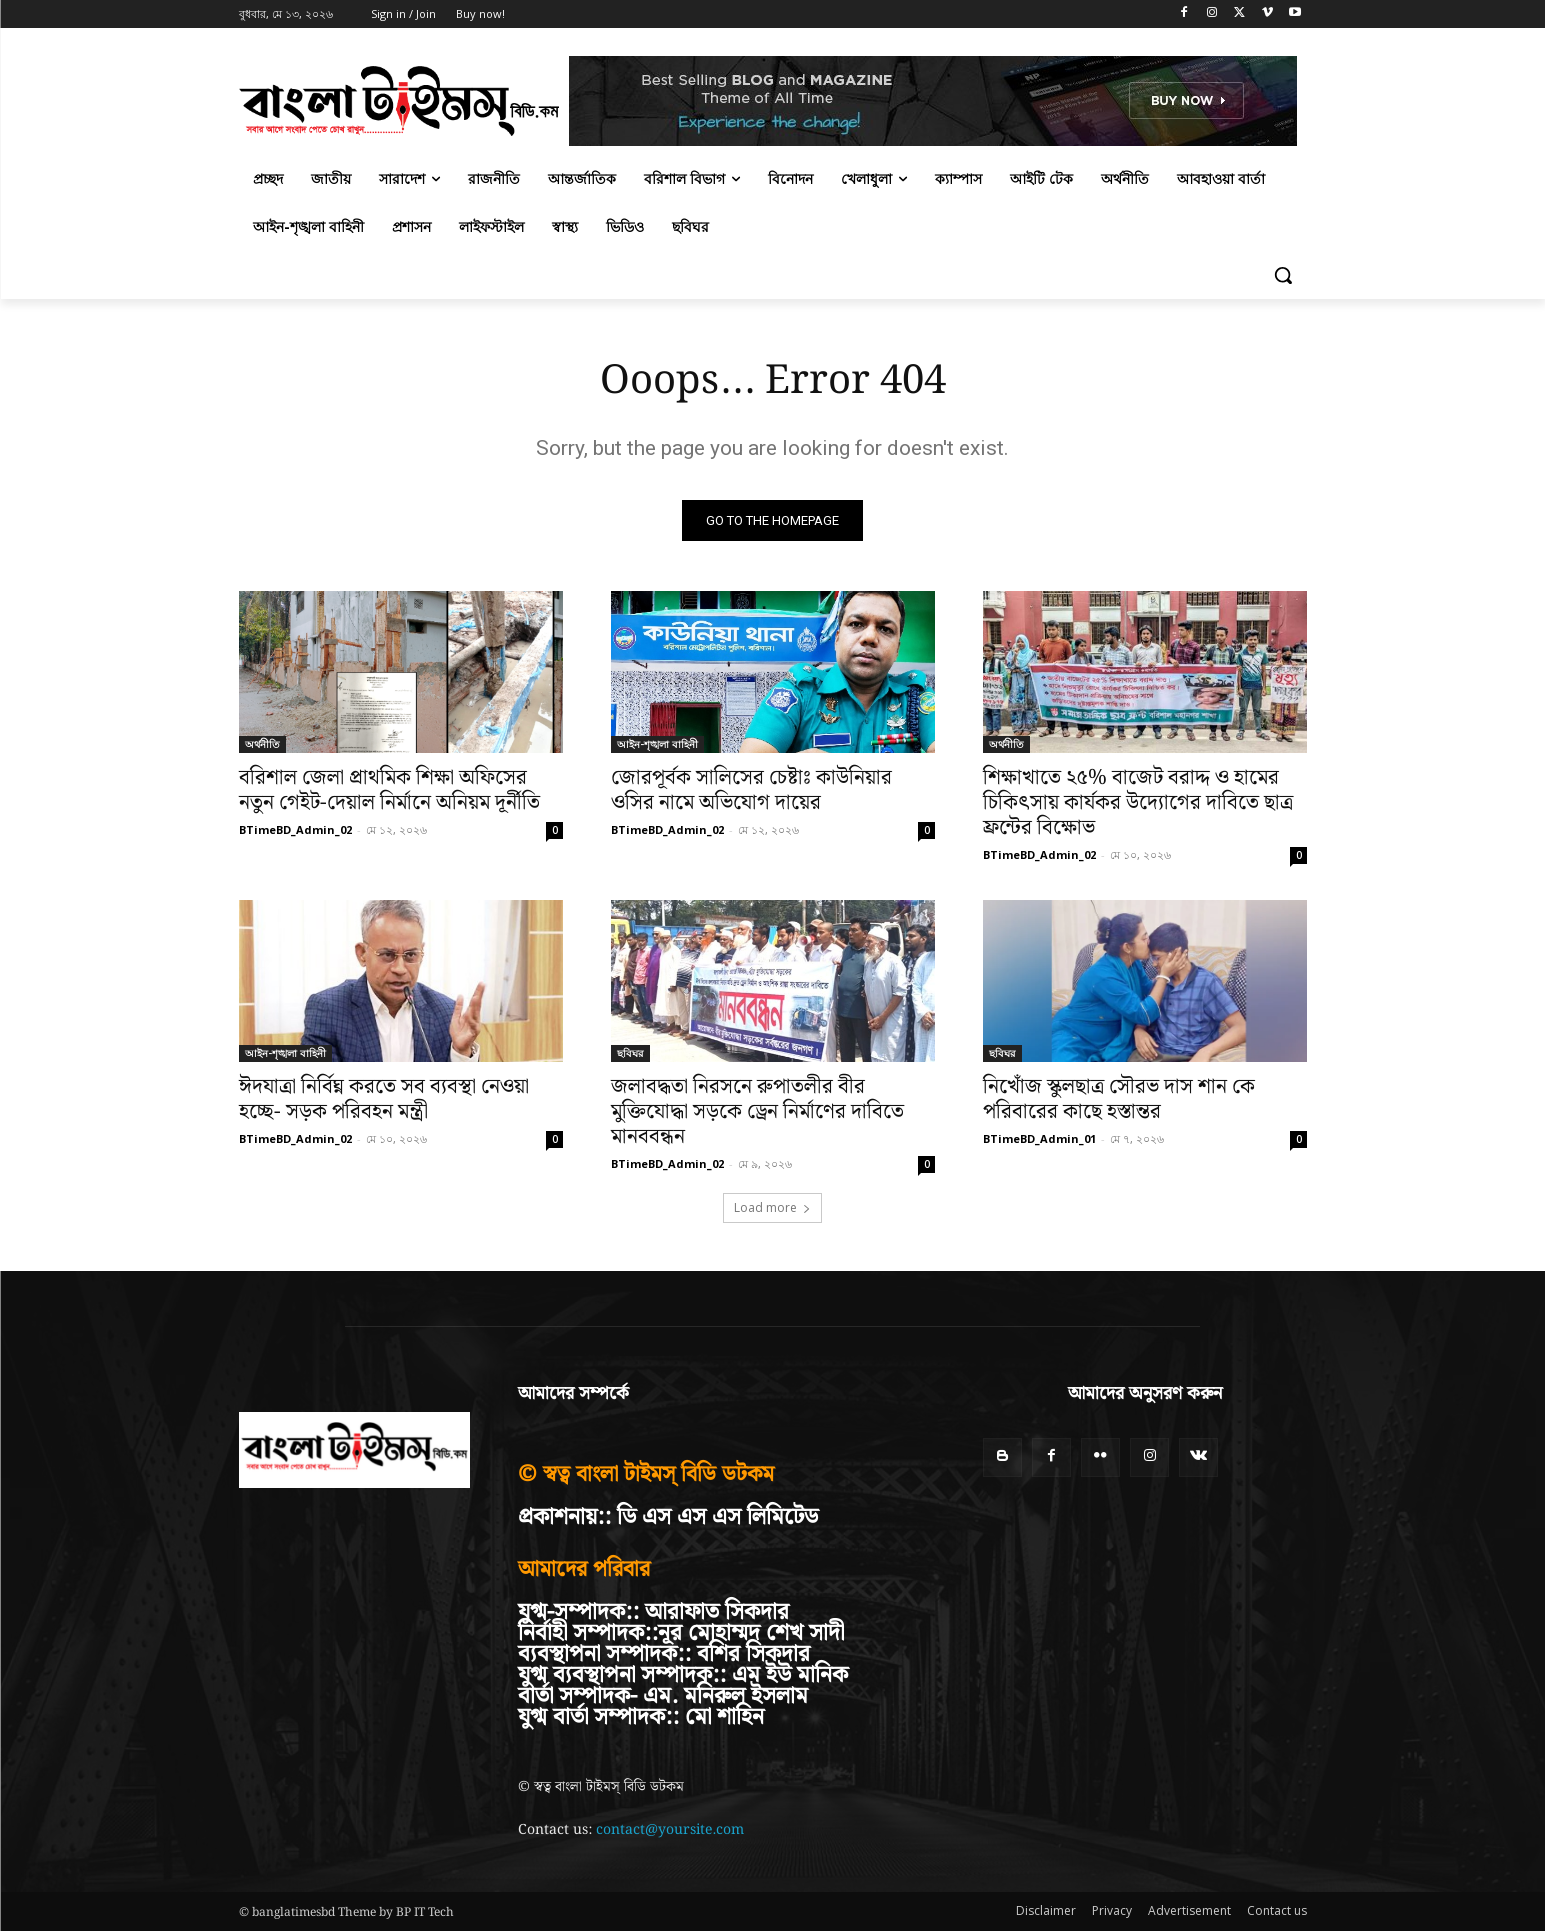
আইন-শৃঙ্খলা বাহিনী (657, 744)
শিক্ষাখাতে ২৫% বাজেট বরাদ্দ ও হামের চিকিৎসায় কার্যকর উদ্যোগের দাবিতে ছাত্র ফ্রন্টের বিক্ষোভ (1138, 803)
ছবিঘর (630, 1053)
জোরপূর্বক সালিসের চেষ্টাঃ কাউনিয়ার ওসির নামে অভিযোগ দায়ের (751, 790)
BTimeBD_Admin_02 (295, 829)
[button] (1283, 275)
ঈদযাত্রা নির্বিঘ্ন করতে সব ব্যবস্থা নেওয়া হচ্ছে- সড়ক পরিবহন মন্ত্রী (384, 1099)
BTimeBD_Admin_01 (1039, 1138)
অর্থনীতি (262, 744)
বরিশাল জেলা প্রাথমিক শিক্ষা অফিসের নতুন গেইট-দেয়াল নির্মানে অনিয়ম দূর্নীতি (389, 790)
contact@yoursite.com (670, 1830)
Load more (772, 1207)
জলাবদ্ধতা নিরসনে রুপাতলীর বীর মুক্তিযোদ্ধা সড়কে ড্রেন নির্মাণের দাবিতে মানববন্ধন (757, 1112)
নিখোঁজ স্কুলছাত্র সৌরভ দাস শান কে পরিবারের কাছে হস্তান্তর (1119, 1099)
